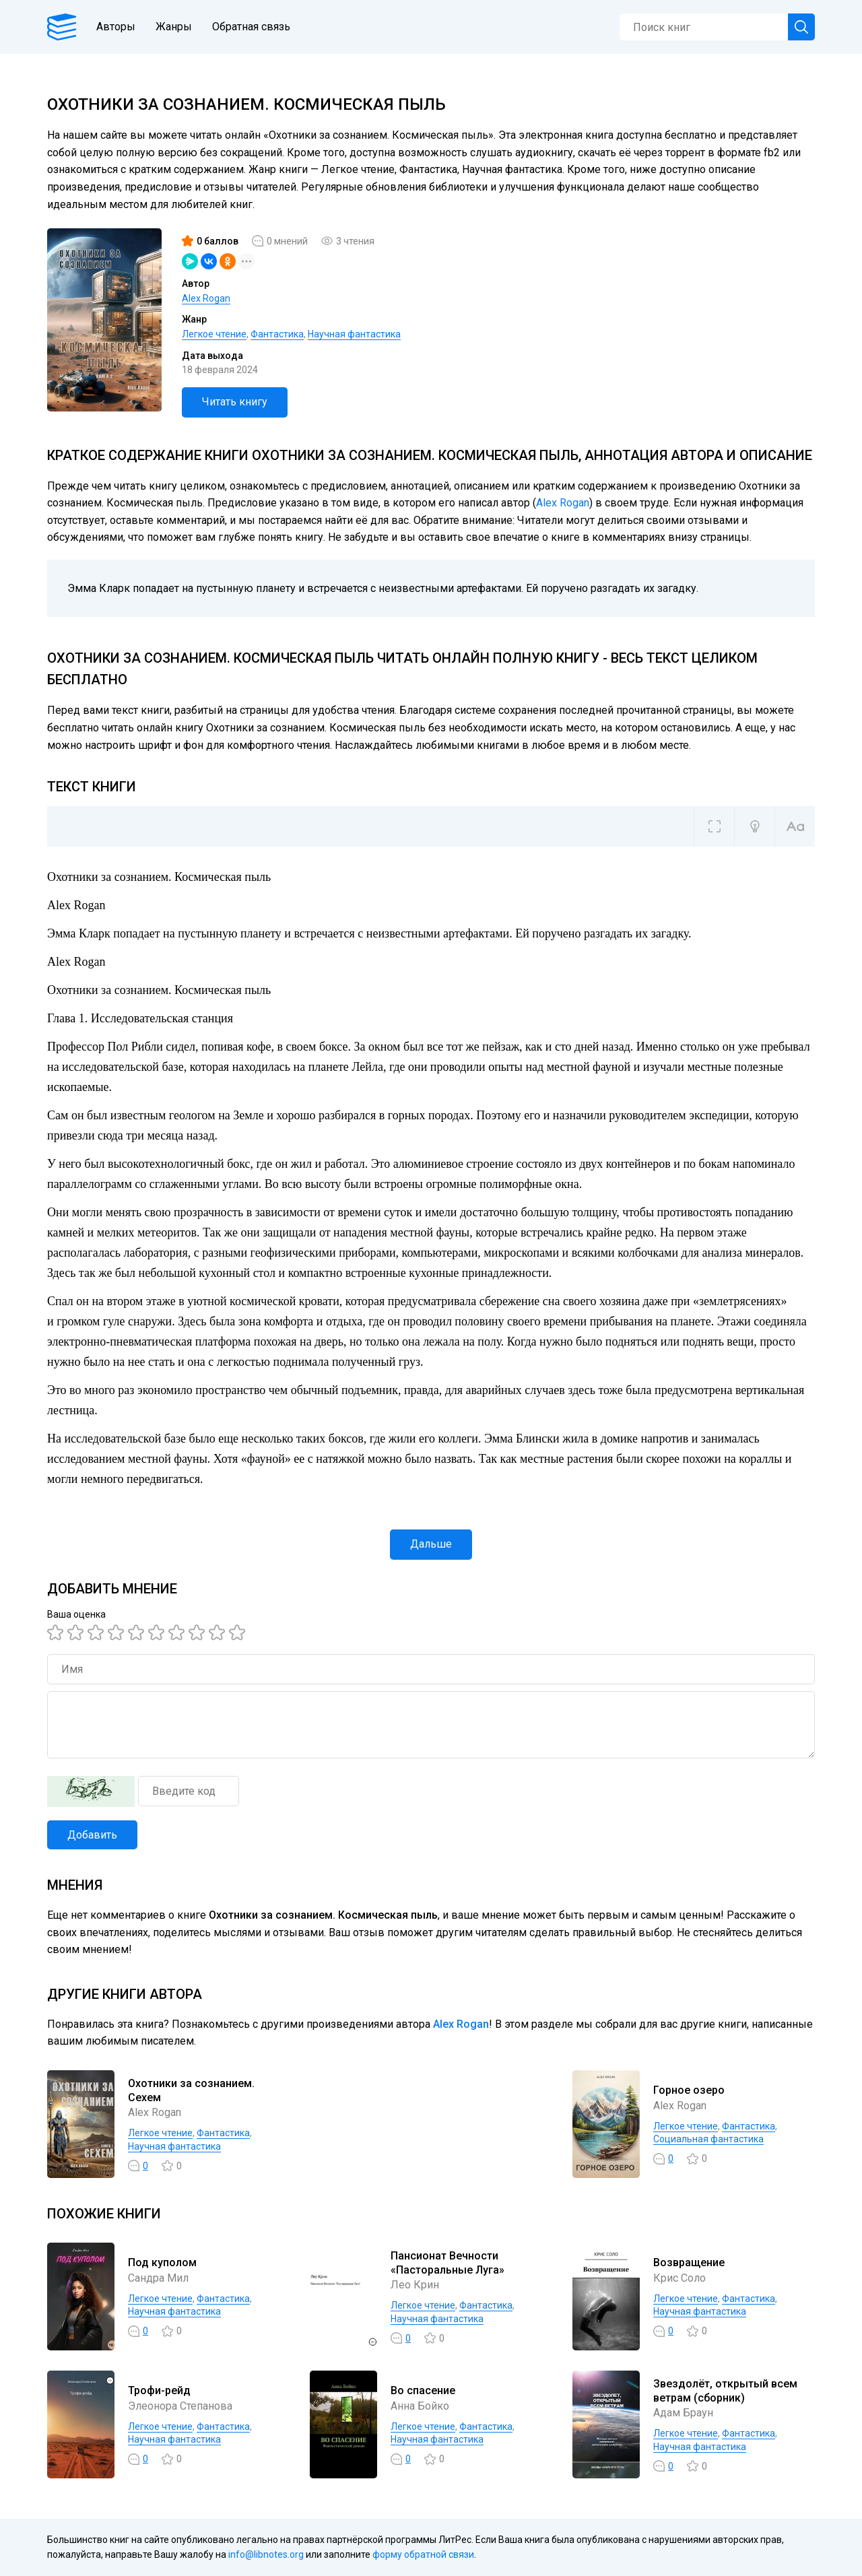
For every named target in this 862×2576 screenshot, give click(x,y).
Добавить (92, 1834)
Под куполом (162, 2262)
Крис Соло (679, 2278)
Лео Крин (415, 2284)
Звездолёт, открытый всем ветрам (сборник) (725, 2390)
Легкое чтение (214, 334)
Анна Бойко (420, 2406)
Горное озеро (689, 2090)
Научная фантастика (354, 334)
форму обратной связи (423, 2554)
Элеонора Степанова (180, 2406)
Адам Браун (683, 2412)
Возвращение (689, 2262)
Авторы (115, 26)
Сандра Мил (158, 2278)
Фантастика (277, 334)
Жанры (174, 26)
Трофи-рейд (159, 2390)
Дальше (431, 1544)
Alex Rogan (206, 298)
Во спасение (423, 2390)
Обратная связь (251, 26)
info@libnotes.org (266, 2554)
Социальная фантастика (708, 2139)
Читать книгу (234, 401)
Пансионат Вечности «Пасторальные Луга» (447, 2262)
